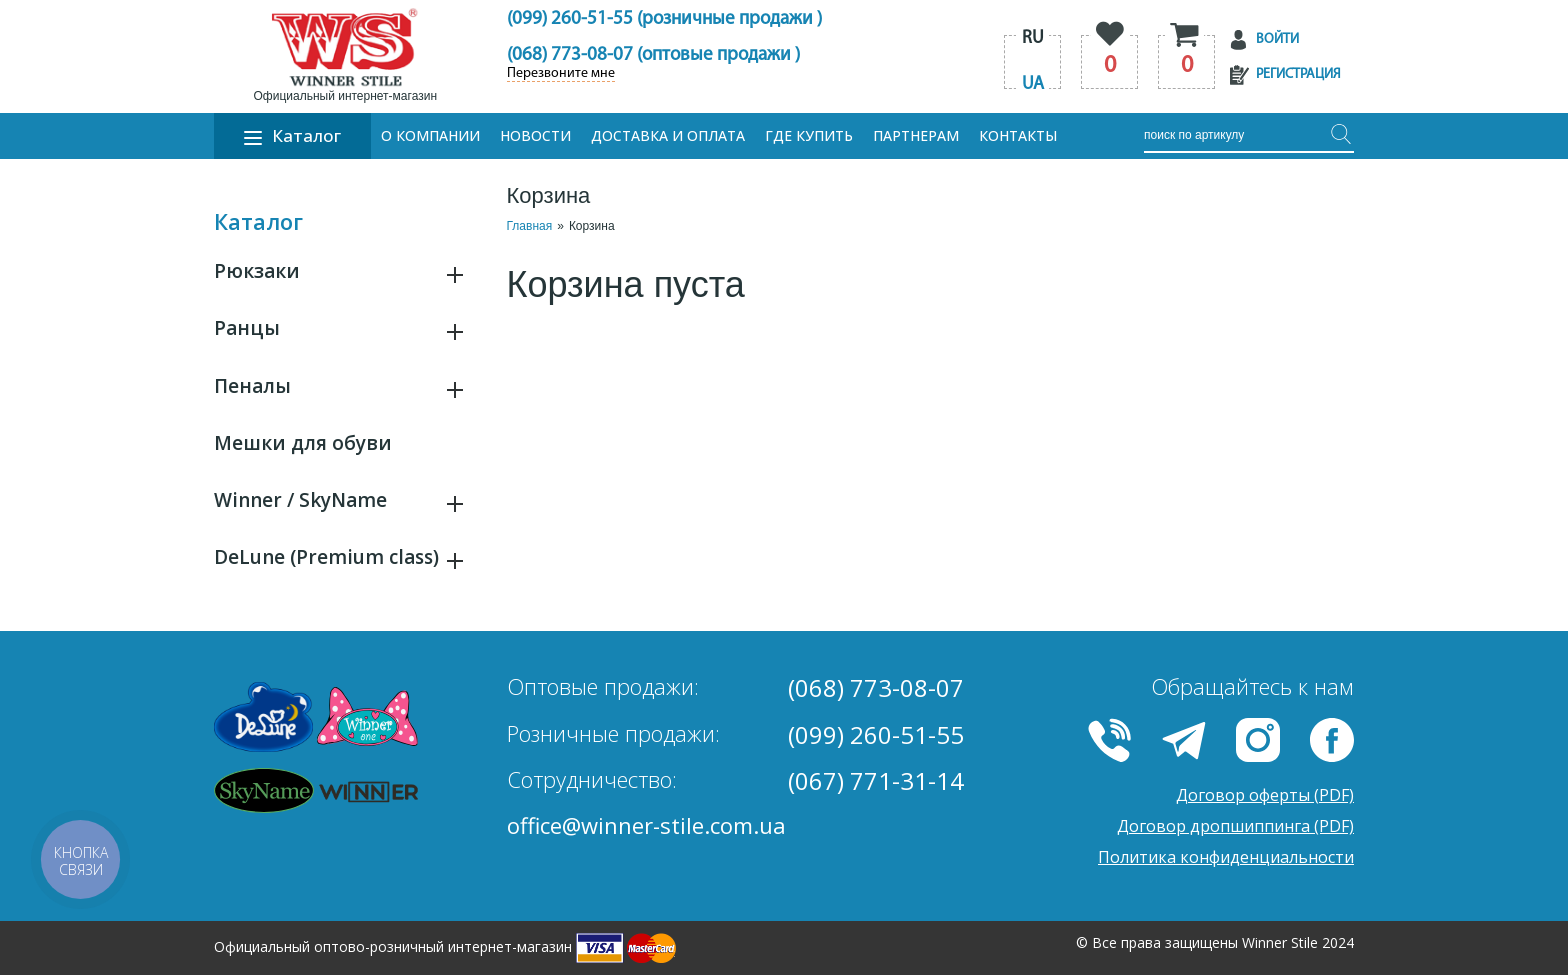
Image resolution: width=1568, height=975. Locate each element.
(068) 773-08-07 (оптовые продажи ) (653, 55)
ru (1033, 38)
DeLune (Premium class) (326, 557)
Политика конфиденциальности (1226, 857)
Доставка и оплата (668, 135)
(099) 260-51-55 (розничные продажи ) (664, 19)
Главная (530, 226)
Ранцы (247, 328)
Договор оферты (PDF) (1265, 795)
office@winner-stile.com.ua (646, 825)
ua (1033, 84)
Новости (535, 135)
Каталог (292, 135)
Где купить (809, 135)
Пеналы (252, 386)
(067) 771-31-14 (876, 780)
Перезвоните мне (561, 74)
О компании (430, 135)
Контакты (1018, 135)
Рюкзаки (257, 271)
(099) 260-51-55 (876, 734)
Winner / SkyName (300, 500)
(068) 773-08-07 (876, 687)
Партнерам (916, 135)
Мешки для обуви (303, 443)
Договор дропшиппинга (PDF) (1235, 826)
